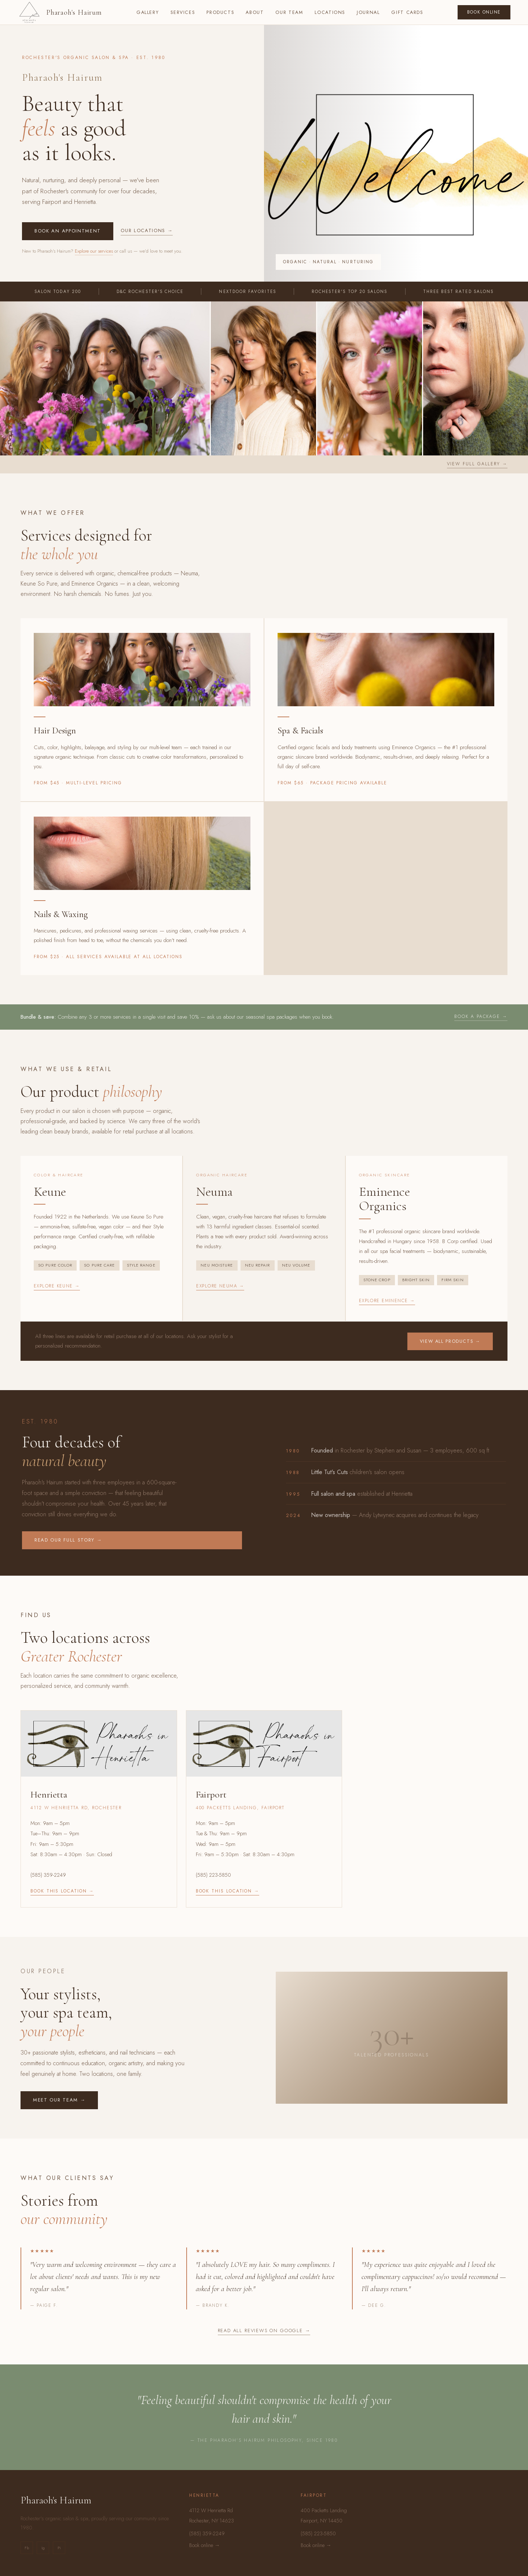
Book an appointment (67, 230)
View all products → (450, 1341)
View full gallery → (477, 464)
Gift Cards (407, 12)
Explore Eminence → (387, 1300)
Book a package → (480, 1016)
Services (182, 12)
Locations (330, 12)
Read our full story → (68, 1539)
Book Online (484, 12)
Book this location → (62, 1891)
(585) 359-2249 (48, 1875)
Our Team (289, 12)
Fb (27, 2548)
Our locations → (147, 230)
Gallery (147, 12)
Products (220, 12)
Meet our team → (59, 2099)
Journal (368, 12)
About (255, 12)
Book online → (204, 2545)
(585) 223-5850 (213, 1875)
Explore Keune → (57, 1286)
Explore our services (94, 251)
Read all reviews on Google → (264, 2330)
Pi (59, 2548)
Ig (43, 2548)
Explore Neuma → (220, 1286)
